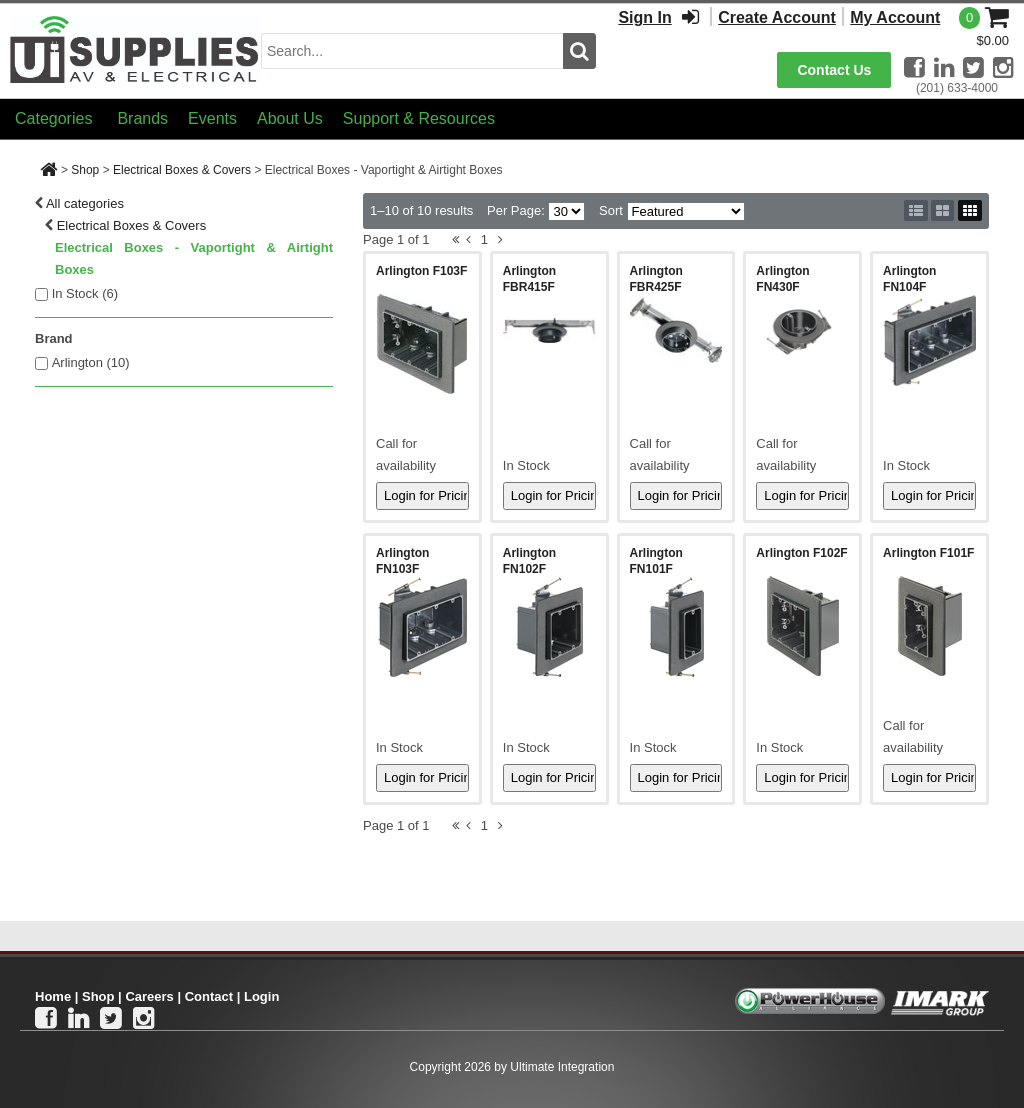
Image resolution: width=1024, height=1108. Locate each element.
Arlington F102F (801, 553)
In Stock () (85, 293)
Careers (149, 996)
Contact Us (834, 70)
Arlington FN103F (402, 561)
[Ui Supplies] (135, 49)
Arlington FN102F (529, 561)
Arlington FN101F (656, 561)
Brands (142, 118)
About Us (290, 118)
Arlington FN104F (909, 279)
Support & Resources (419, 118)
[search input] (412, 51)
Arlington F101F (928, 553)
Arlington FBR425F (656, 279)
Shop (85, 170)
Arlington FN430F (782, 279)
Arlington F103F (421, 271)
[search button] (579, 51)
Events (212, 118)
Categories (53, 118)
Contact (209, 996)
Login (261, 996)
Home (53, 996)
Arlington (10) (91, 362)
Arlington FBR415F (529, 279)
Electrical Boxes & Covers (182, 170)
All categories (85, 203)
